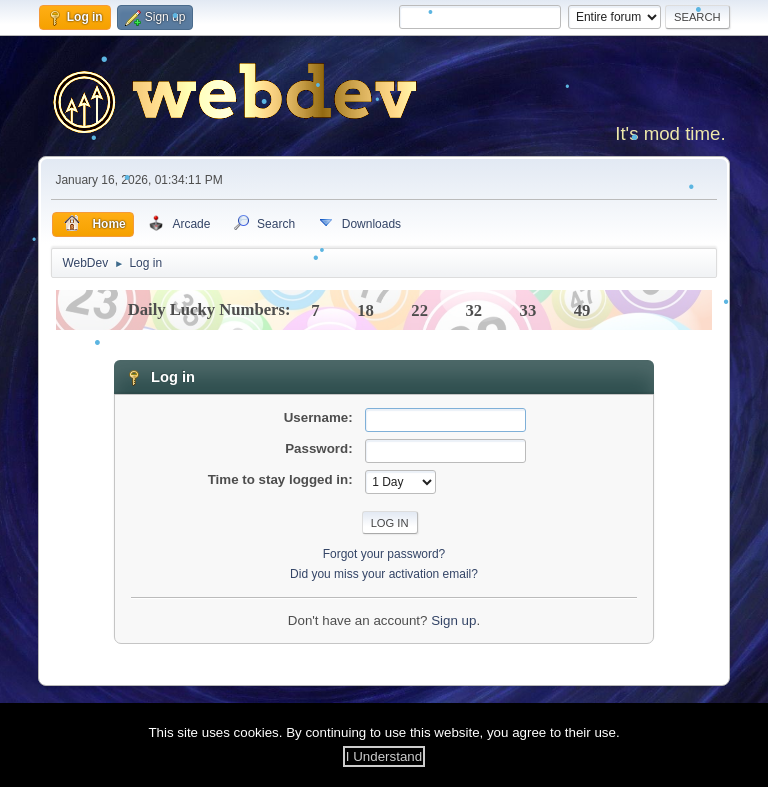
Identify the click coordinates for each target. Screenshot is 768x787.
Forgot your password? (384, 554)
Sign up (453, 620)
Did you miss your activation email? (384, 574)
